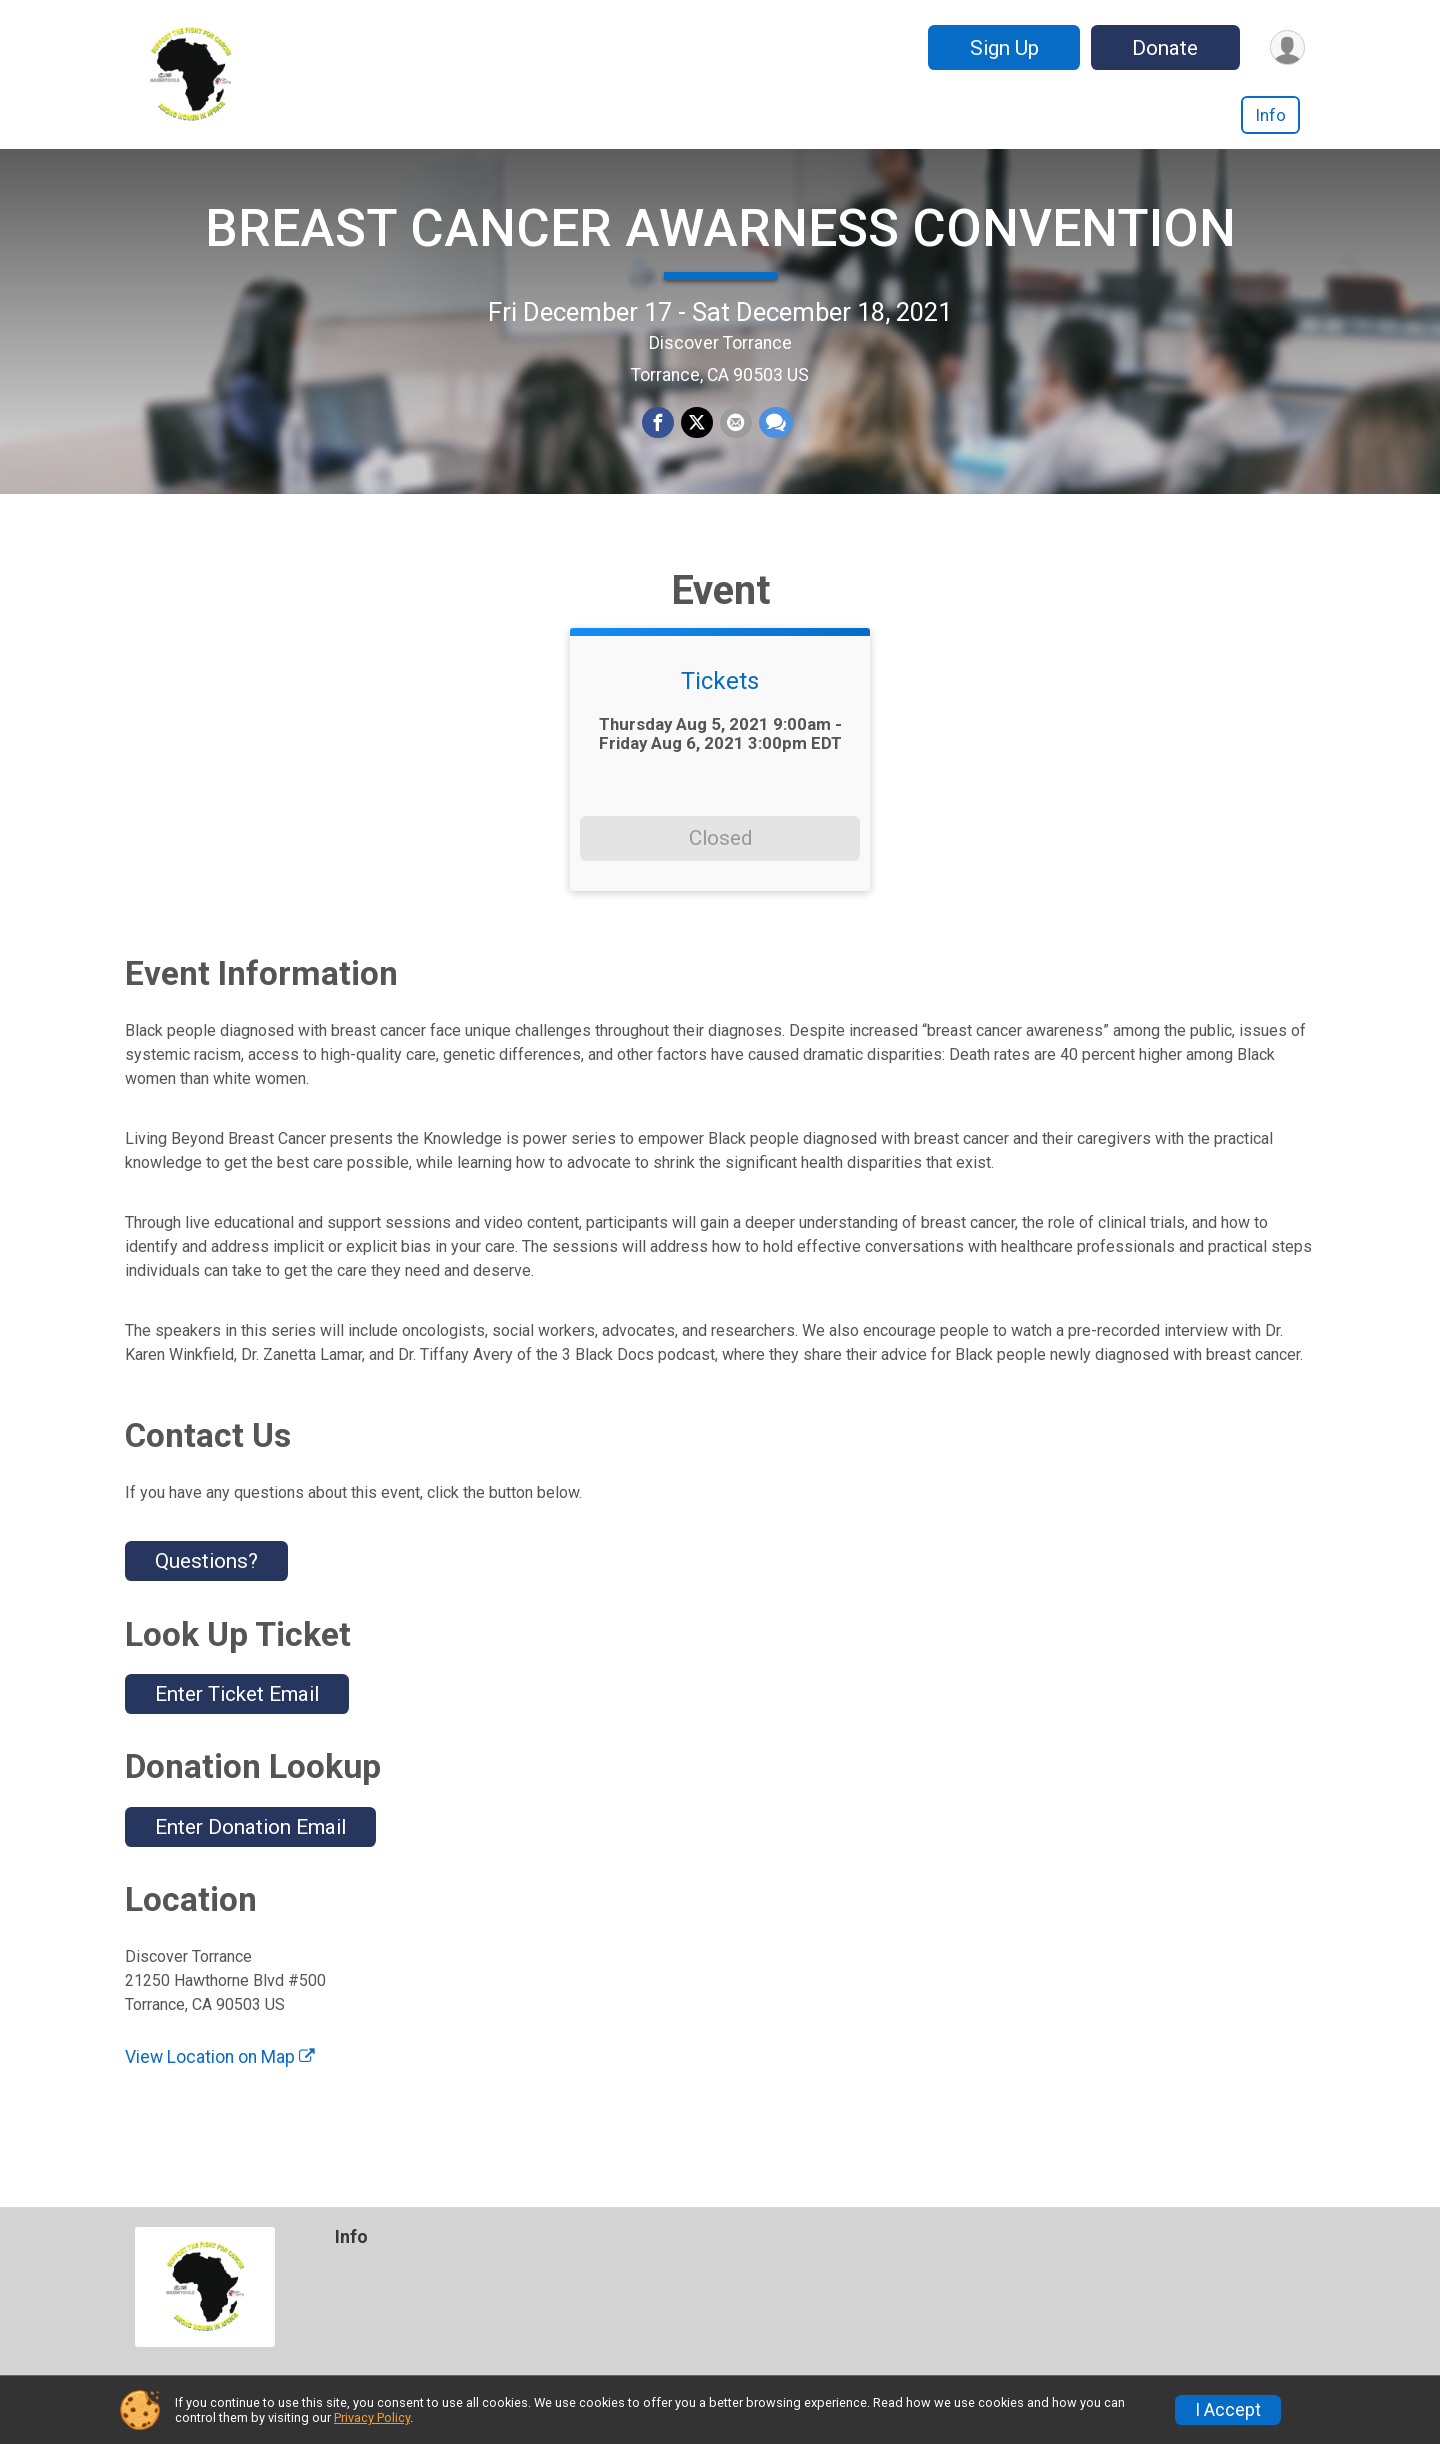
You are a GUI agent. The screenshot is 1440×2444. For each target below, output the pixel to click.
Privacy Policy (372, 2417)
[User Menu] (1286, 47)
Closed (720, 872)
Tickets (720, 716)
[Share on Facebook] (659, 441)
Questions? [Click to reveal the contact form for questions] (206, 1595)
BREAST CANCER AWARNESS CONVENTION (720, 245)
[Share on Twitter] (697, 441)
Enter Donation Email (250, 1861)
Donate (1163, 48)
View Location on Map (220, 2091)
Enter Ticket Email (237, 1728)
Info (1270, 115)
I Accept (1228, 2410)
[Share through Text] (774, 441)
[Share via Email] (735, 441)
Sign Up (1001, 48)
